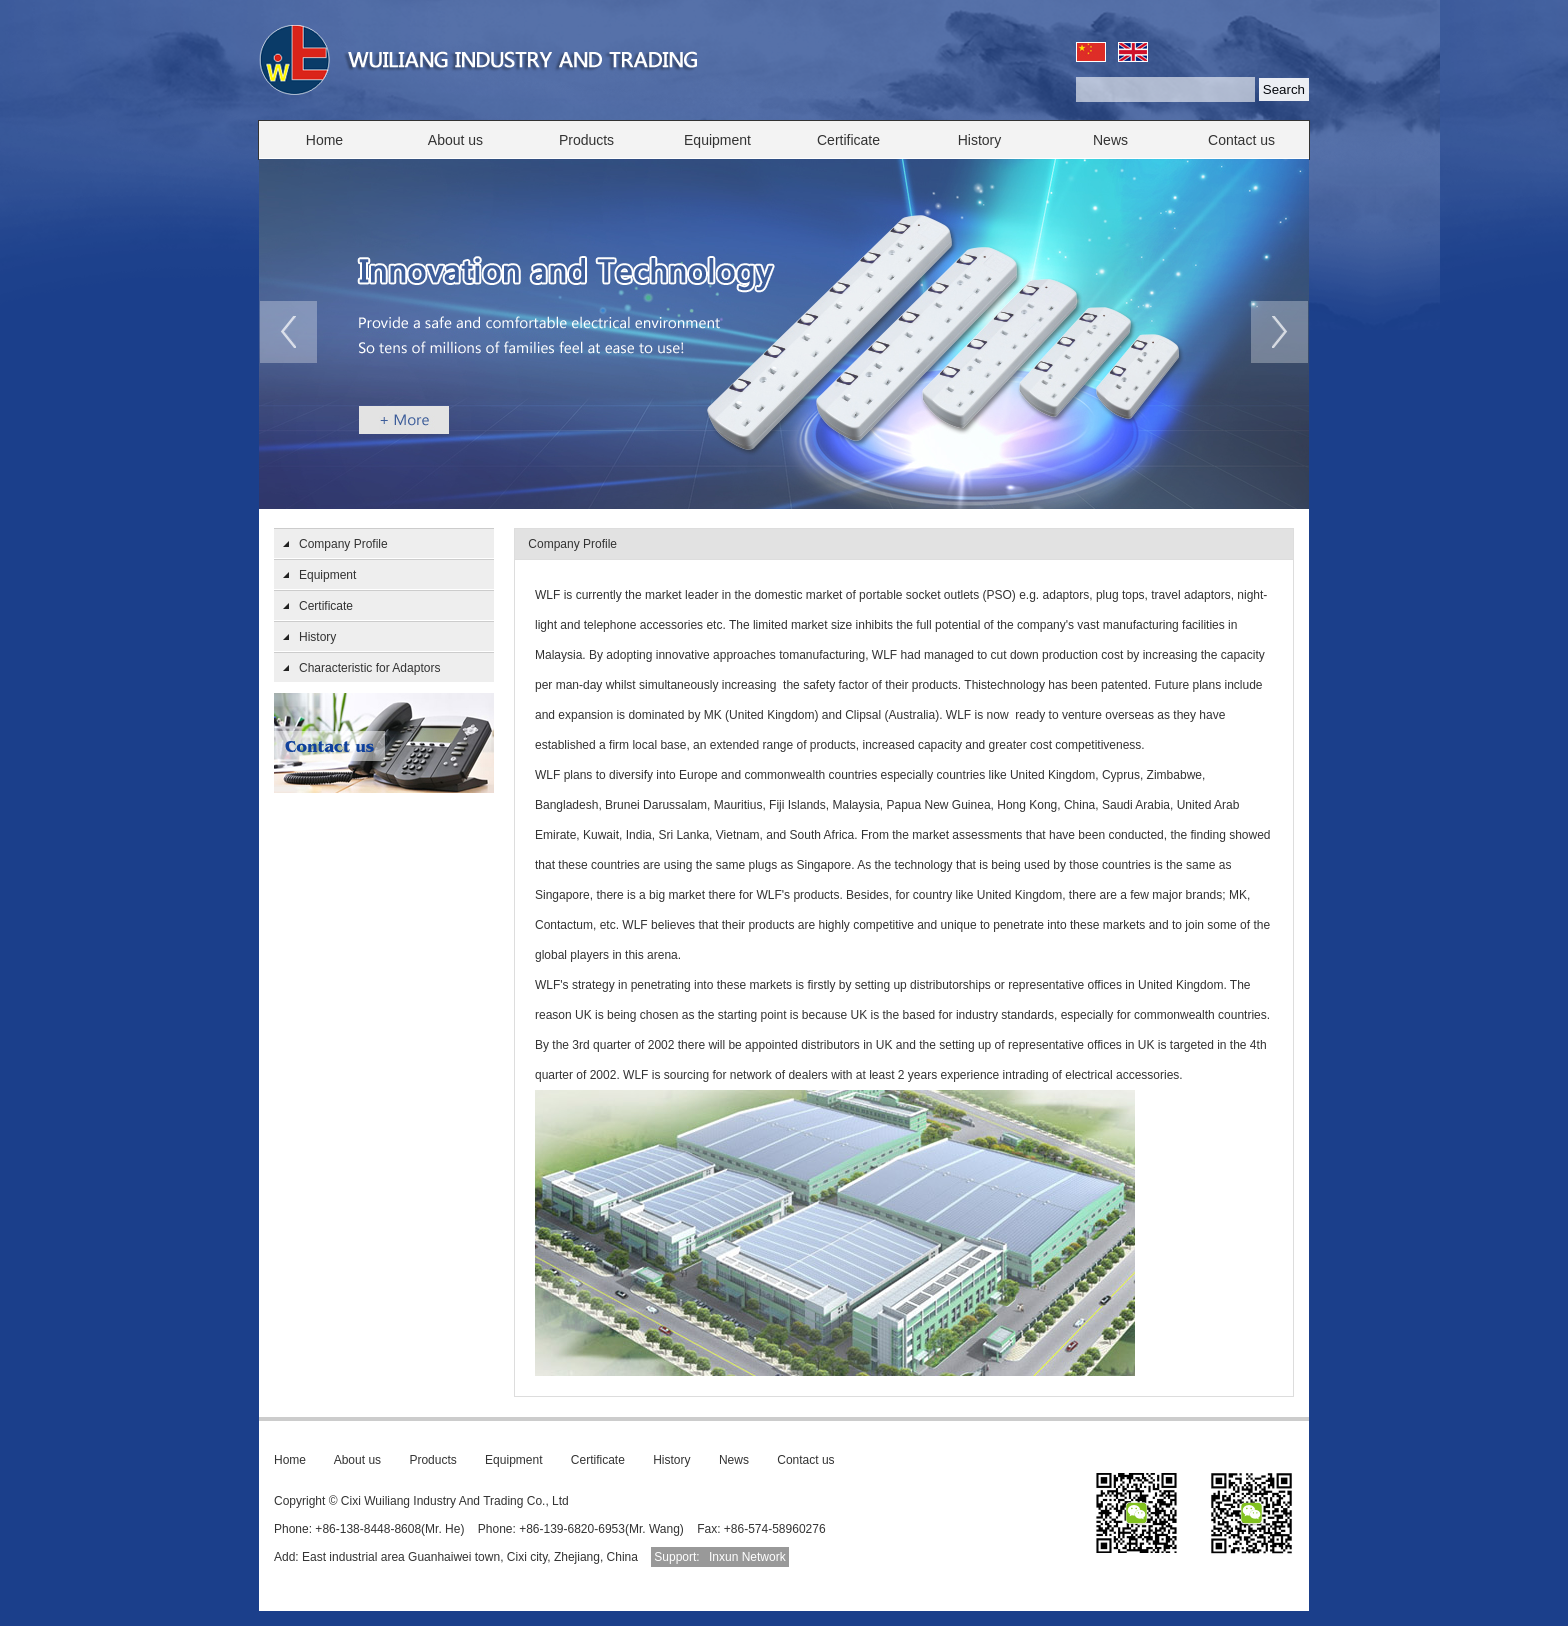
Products (586, 140)
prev (288, 332)
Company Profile (343, 544)
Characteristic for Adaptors (369, 668)
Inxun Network (747, 1557)
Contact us (1241, 140)
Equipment (717, 140)
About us (455, 140)
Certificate (848, 140)
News (1110, 140)
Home (324, 140)
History (980, 140)
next (1279, 332)
